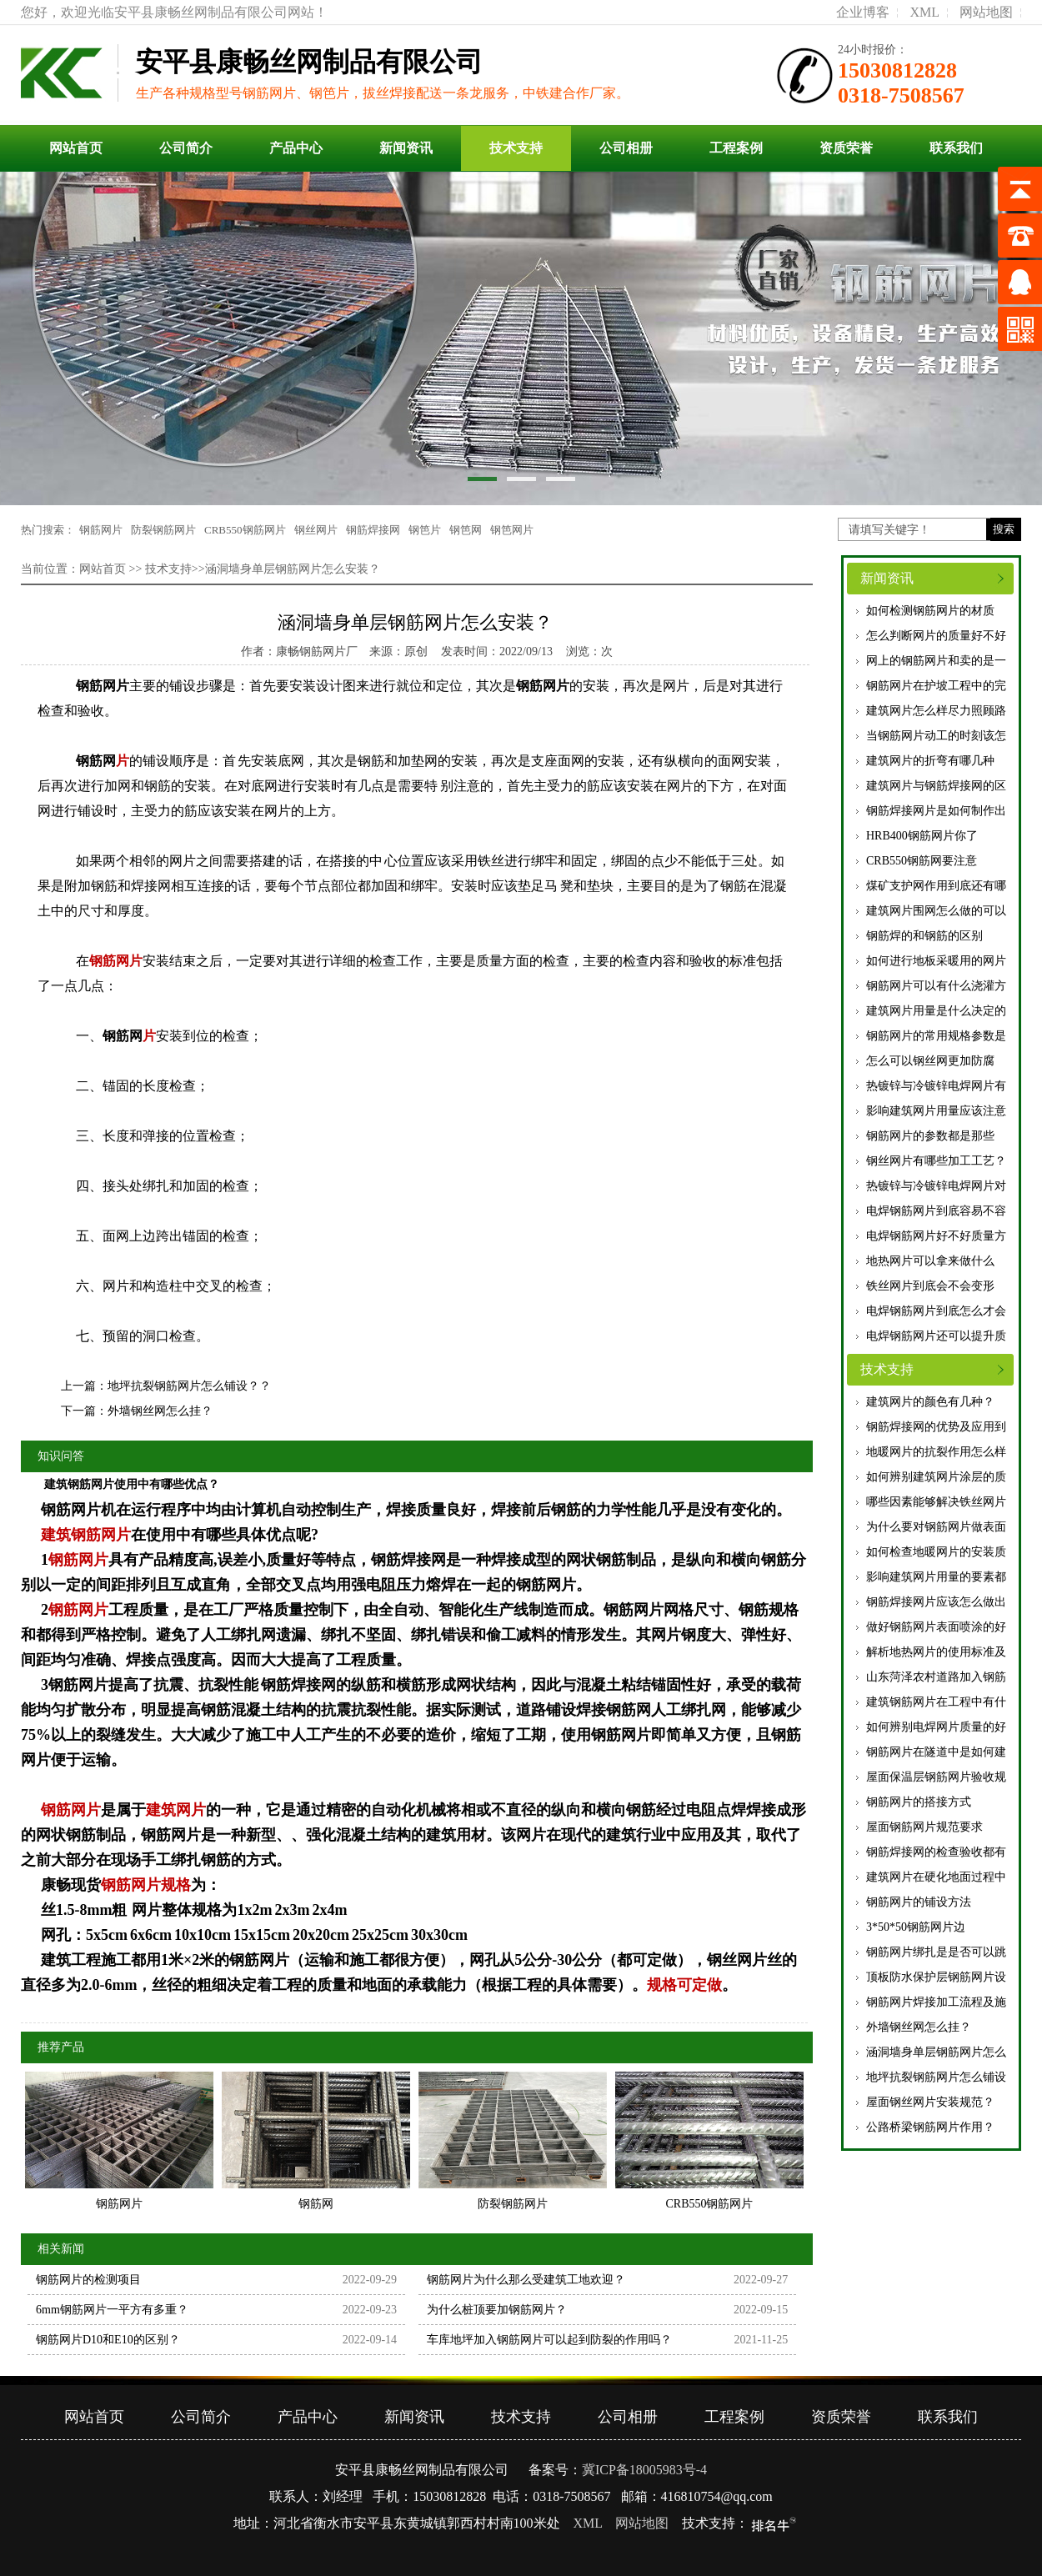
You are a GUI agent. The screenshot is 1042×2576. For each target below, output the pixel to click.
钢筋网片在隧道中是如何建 (936, 1752)
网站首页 (76, 148)
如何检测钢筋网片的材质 (930, 610)
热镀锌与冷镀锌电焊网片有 (936, 1086)
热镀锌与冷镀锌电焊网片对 (936, 1186)
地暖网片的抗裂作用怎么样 (936, 1452)
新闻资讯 (406, 148)
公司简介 (186, 148)
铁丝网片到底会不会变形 (930, 1286)
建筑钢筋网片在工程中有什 (936, 1702)
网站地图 (986, 12)
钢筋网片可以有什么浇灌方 (936, 986)
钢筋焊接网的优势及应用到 (936, 1427)
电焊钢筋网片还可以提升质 (936, 1336)
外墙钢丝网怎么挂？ (918, 2027)
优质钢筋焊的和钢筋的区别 (936, 936)
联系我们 (956, 148)
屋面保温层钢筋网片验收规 (936, 1777)
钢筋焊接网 (373, 530)
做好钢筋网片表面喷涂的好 (936, 1627)
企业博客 (862, 12)
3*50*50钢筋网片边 (915, 1927)
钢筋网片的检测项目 (88, 2279)
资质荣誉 (846, 148)
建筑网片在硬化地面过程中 (936, 1877)
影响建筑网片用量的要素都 (936, 1577)
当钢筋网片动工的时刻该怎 (936, 735)
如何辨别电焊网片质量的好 (936, 1727)
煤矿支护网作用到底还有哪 (936, 886)
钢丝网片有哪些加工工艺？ (936, 1161)
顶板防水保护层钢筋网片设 (936, 1977)
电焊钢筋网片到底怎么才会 (936, 1311)
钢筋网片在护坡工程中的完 (936, 685)
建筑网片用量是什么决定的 (936, 1011)
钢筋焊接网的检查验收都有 (936, 1852)
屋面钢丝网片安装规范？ (930, 2102)
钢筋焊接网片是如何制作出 (936, 810)
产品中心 (296, 148)
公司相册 (626, 148)
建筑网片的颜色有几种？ (930, 1402)
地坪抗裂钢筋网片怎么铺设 (936, 2077)
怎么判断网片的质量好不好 (936, 635)
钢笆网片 (512, 530)
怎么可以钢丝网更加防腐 (930, 1061)
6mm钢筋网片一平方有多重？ (112, 2309)
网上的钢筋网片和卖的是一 (936, 660)
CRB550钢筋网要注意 (921, 860)
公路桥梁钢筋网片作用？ (930, 2127)
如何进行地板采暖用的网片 (936, 961)
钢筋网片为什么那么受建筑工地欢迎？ (526, 2279)
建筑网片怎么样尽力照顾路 (936, 710)
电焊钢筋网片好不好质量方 (936, 1236)
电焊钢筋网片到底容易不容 (936, 1211)
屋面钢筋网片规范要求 (924, 1827)
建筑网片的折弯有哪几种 (930, 760)
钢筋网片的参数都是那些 (930, 1136)
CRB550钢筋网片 (245, 530)
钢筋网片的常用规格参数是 (936, 1036)
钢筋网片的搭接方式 (918, 1802)
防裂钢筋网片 (163, 530)
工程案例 (736, 148)
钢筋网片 (101, 530)
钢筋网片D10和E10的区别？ (108, 2339)
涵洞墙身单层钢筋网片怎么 (936, 2052)
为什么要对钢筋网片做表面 (936, 1527)
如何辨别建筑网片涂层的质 (936, 1477)
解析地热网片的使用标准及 (936, 1652)
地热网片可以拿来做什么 (930, 1261)
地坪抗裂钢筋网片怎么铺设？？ (189, 1386)
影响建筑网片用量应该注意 (936, 1111)
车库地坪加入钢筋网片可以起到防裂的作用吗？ (549, 2339)
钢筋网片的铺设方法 (918, 1902)
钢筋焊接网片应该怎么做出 (936, 1602)
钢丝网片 (316, 530)
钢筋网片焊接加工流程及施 (936, 2002)
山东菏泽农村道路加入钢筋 (936, 1677)
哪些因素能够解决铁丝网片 (936, 1502)
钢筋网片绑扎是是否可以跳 (936, 1952)
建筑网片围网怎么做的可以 (936, 911)
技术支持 (516, 148)
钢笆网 (465, 530)
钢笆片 (424, 530)
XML (924, 12)
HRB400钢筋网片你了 (922, 835)
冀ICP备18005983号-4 (644, 2470)
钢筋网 (96, 761)
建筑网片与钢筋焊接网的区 (936, 785)
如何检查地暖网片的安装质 (936, 1552)
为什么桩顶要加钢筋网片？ (497, 2309)
